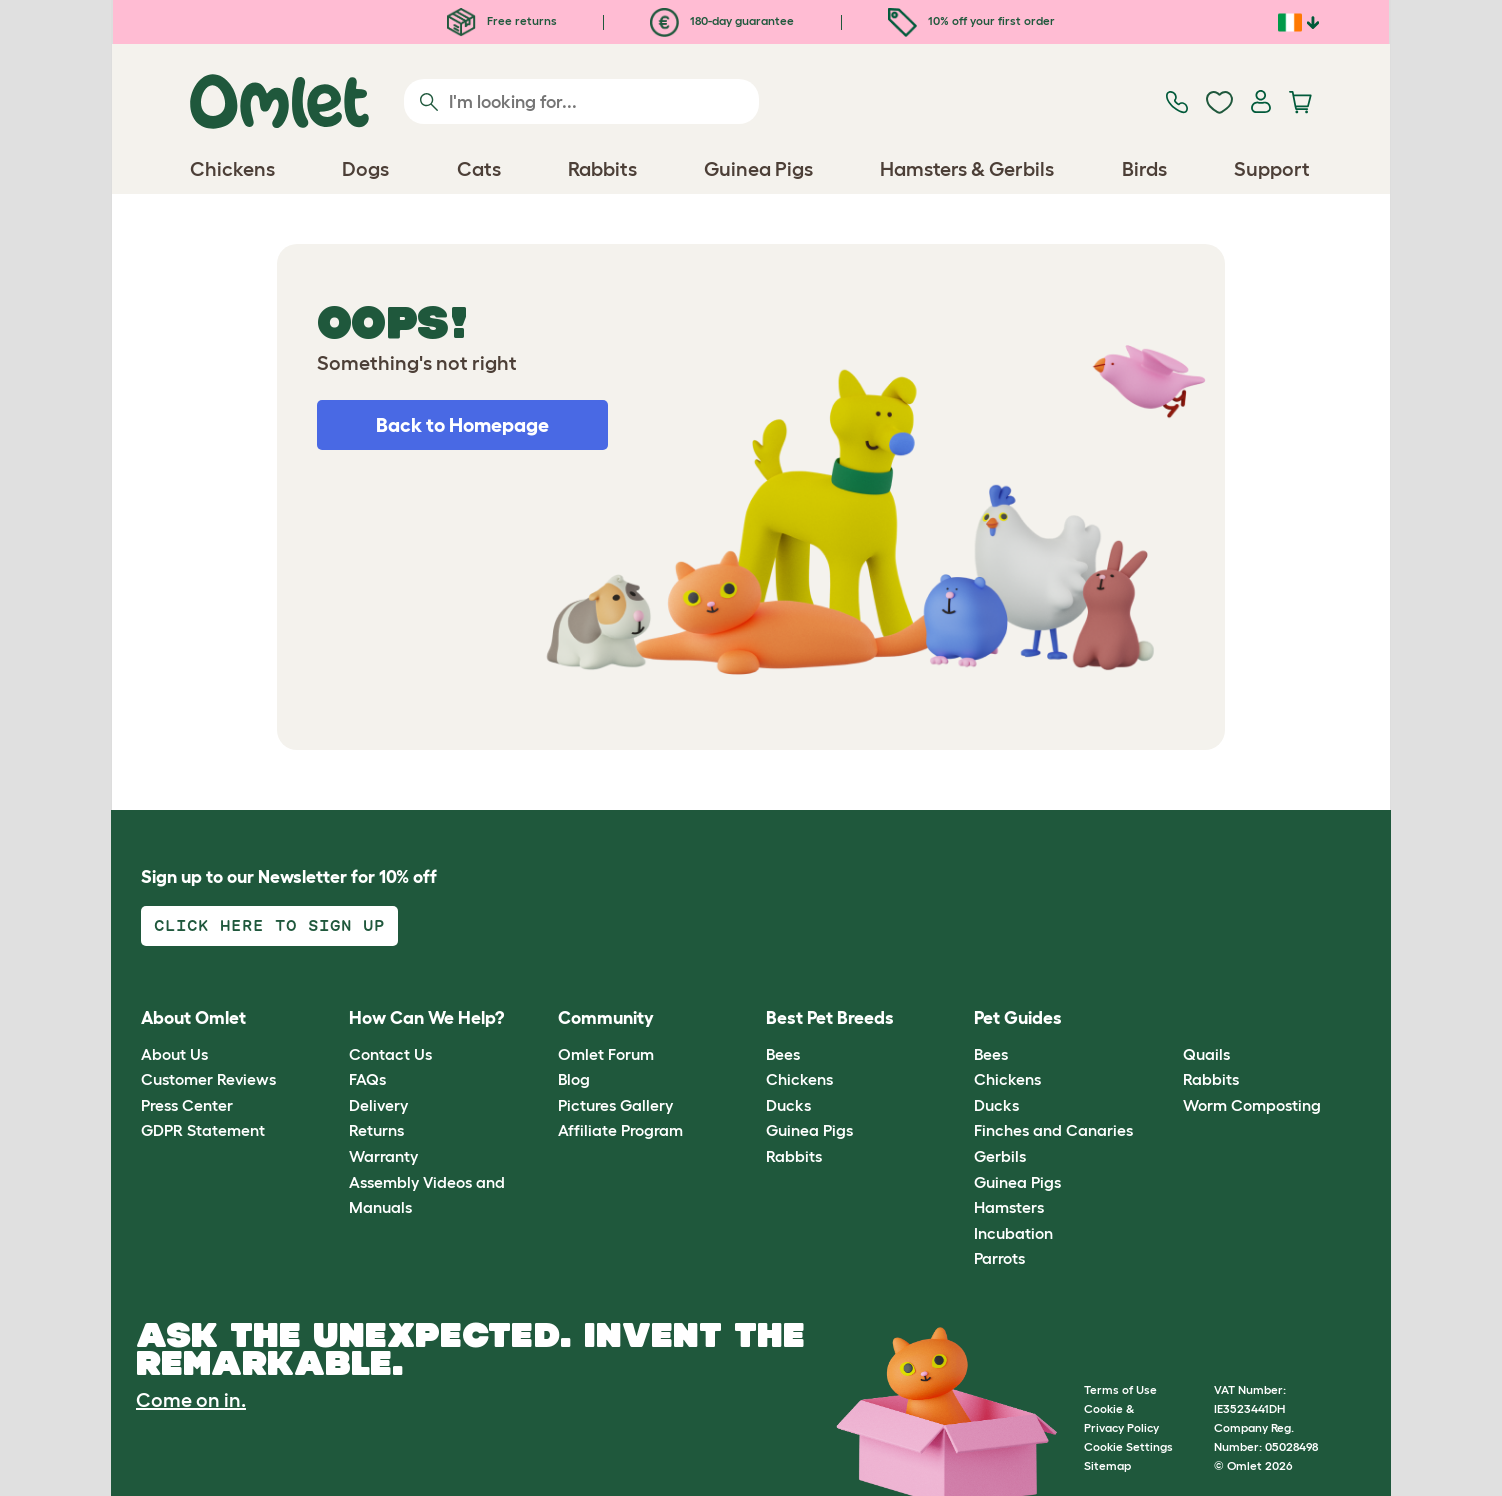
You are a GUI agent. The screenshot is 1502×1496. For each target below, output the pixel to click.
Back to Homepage (462, 425)
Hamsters (1009, 1207)
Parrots (999, 1258)
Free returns (502, 20)
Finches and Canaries (1053, 1130)
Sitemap (1107, 1465)
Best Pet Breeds (830, 1018)
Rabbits (794, 1156)
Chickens (799, 1079)
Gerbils (1000, 1156)
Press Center (187, 1105)
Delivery (378, 1105)
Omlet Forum (606, 1054)
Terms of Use (1120, 1389)
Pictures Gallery (615, 1105)
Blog (574, 1079)
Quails (1206, 1054)
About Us (174, 1054)
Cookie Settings (1128, 1446)
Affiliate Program (620, 1130)
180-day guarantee (722, 20)
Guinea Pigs (809, 1130)
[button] (1167, 1019)
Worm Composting (1252, 1105)
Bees (783, 1054)
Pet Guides (1018, 1018)
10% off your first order (971, 20)
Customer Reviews (208, 1079)
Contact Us (390, 1054)
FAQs (367, 1079)
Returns (376, 1130)
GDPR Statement (203, 1130)
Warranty (383, 1156)
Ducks (788, 1105)
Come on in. (191, 1400)
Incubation (1013, 1233)
